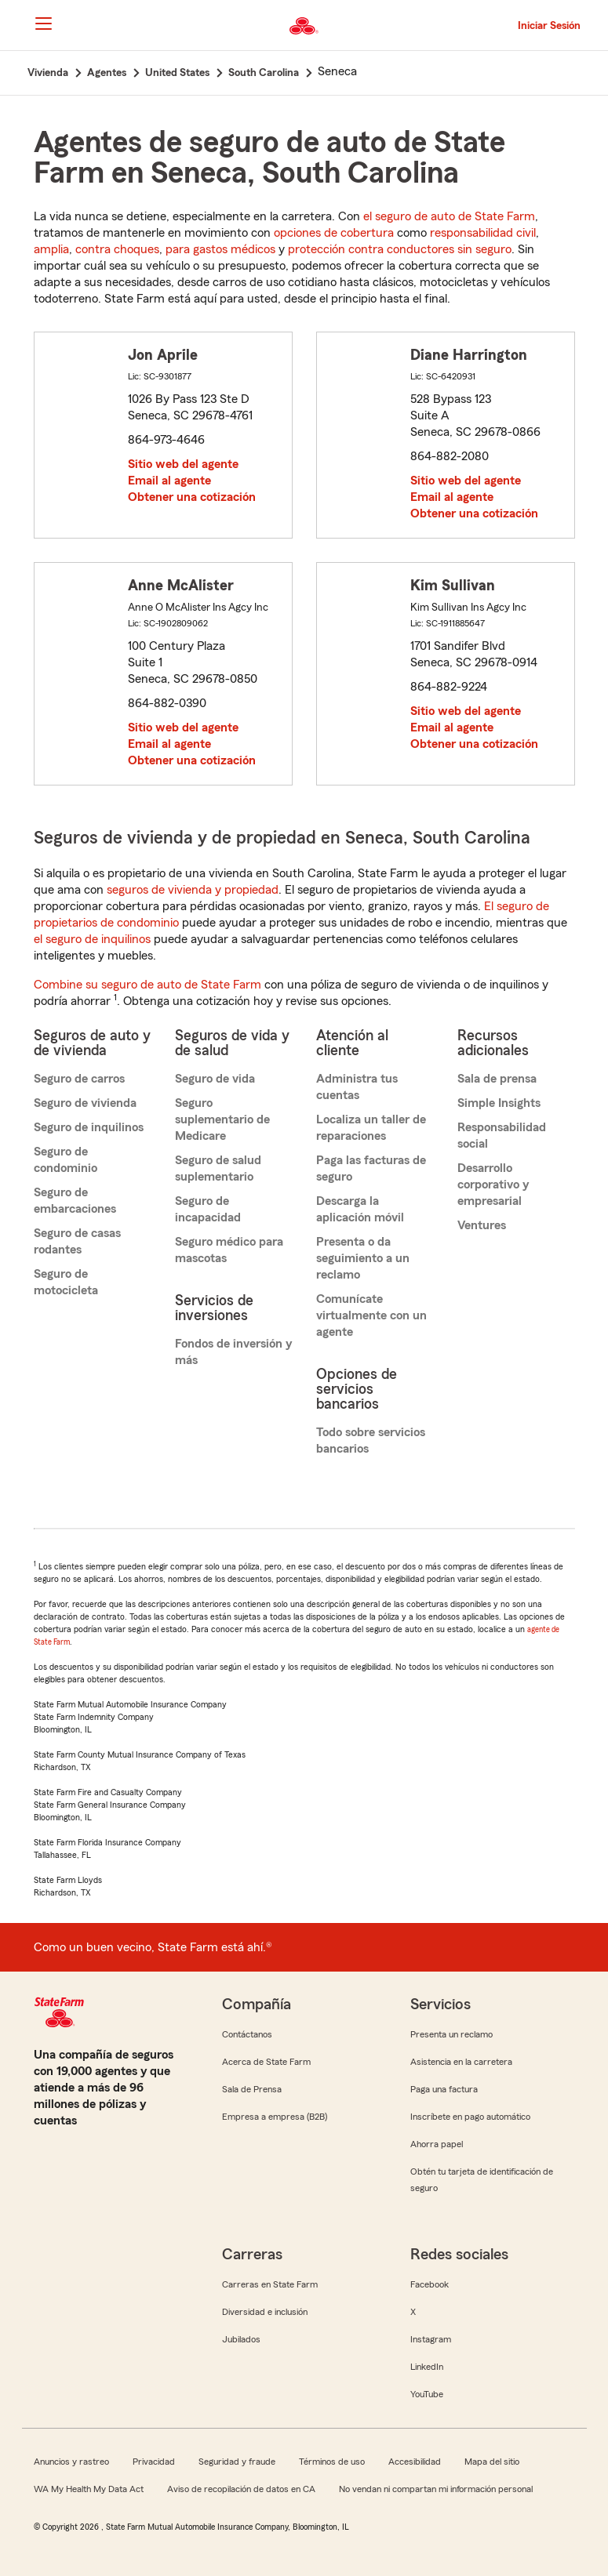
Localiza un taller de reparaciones (371, 1127)
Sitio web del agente (183, 464)
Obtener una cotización (192, 497)
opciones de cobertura (334, 233)
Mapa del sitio (491, 2461)
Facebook (429, 2284)
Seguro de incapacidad (208, 1209)
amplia (51, 249)
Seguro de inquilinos (89, 1127)
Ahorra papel (436, 2144)
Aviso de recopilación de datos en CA (241, 2489)
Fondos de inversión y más (233, 1351)
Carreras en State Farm (270, 2284)
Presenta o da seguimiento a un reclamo (363, 1258)
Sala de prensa (497, 1078)
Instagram (430, 2339)
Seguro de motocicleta (66, 1282)
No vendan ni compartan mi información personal (436, 2489)
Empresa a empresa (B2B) (274, 2116)
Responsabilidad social (501, 1135)
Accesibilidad (414, 2461)
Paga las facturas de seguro (371, 1168)
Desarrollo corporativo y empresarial (493, 1184)
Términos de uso (332, 2461)
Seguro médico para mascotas (229, 1249)
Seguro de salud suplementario (218, 1168)
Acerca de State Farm (266, 2061)
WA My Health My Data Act (89, 2489)
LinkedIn (426, 2366)
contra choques (117, 249)
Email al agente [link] (169, 480)
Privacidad (154, 2461)
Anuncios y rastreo (71, 2461)
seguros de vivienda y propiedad (193, 889)
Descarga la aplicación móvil (360, 1209)
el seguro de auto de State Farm (449, 216)
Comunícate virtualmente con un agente (371, 1315)
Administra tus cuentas (357, 1086)
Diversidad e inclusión (265, 2312)
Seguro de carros (79, 1078)
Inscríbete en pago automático (470, 2116)
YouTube (426, 2394)
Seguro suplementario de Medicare (222, 1119)
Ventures (481, 1225)
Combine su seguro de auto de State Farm (147, 984)
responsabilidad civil (483, 233)
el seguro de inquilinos (92, 939)
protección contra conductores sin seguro (400, 249)
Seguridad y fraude (236, 2461)
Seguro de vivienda (85, 1103)
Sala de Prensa (252, 2089)
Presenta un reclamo (451, 2034)
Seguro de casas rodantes (77, 1241)
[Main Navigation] (44, 23)
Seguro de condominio (65, 1159)
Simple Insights (499, 1103)
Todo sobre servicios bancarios (370, 1440)
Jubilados (241, 2339)
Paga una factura (444, 2089)
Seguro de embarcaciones (75, 1200)
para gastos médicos (220, 249)
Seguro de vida (215, 1078)
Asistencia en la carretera (461, 2061)
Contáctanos (247, 2034)
